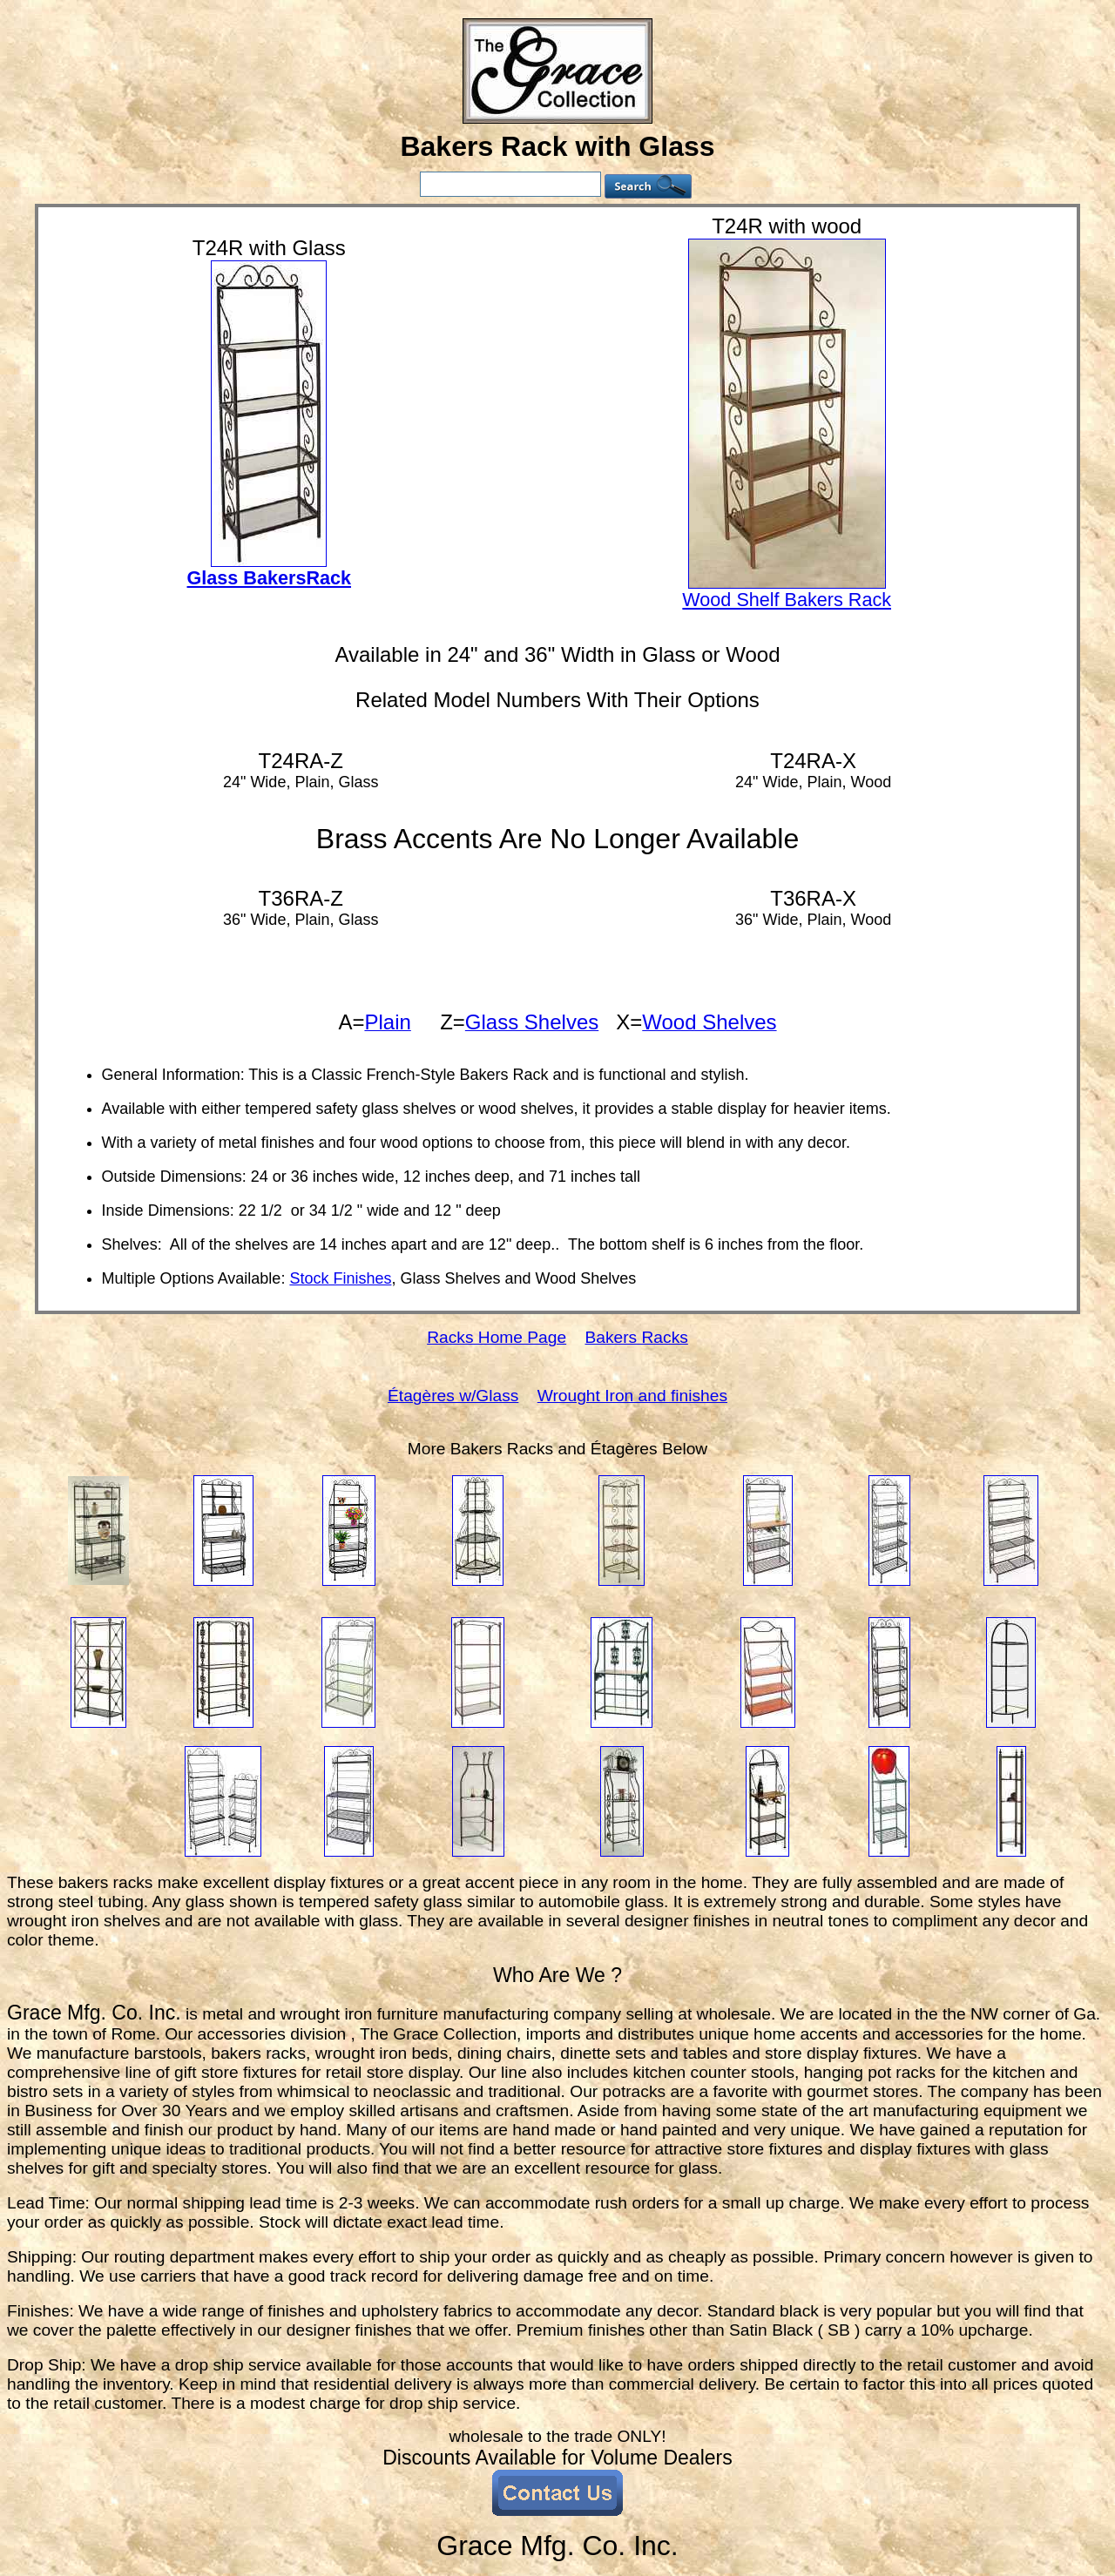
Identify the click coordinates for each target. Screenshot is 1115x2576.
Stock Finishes (340, 1278)
